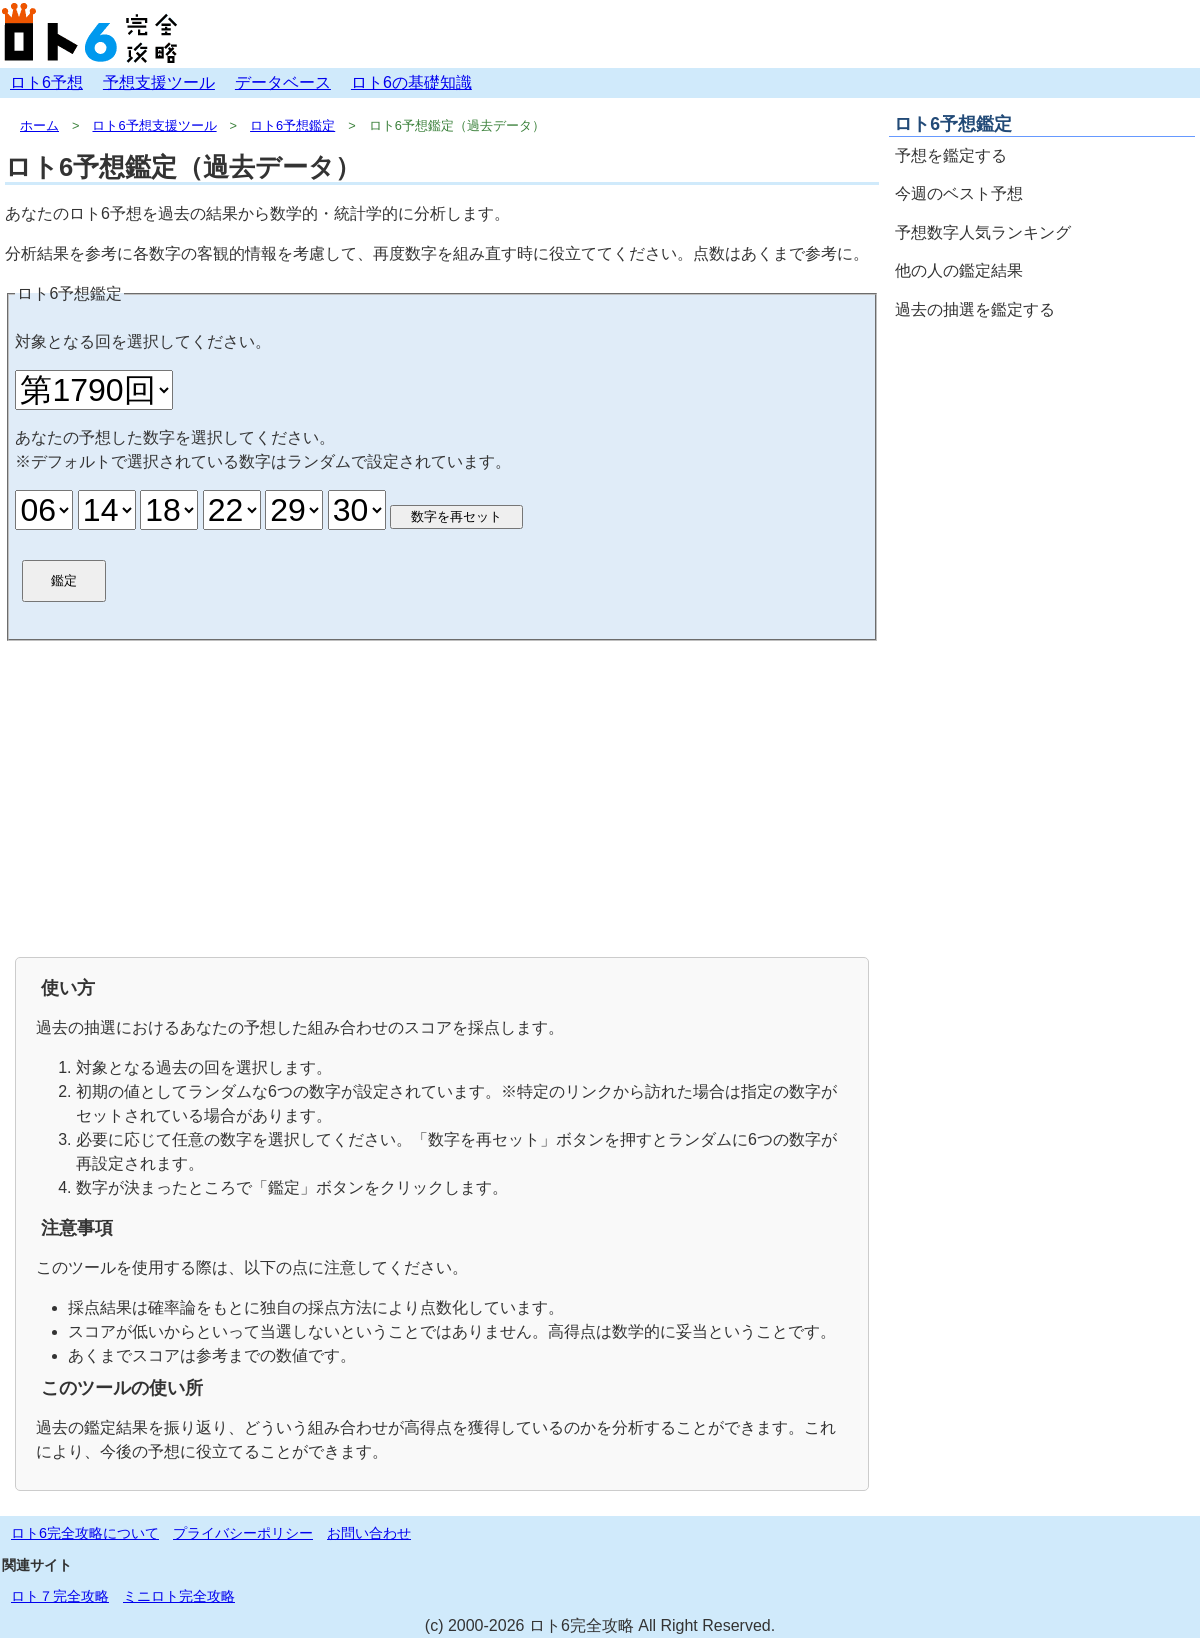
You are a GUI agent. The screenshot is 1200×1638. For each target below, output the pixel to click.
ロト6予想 (46, 82)
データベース (283, 82)
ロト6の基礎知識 (411, 82)
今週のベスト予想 (959, 193)
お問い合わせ (369, 1533)
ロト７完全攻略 (60, 1596)
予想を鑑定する (951, 155)
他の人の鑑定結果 (959, 270)
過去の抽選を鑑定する (975, 309)
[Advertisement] (442, 797)
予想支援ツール (159, 82)
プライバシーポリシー (243, 1533)
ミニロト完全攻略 (179, 1596)
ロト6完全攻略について (85, 1533)
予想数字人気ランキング (983, 232)
